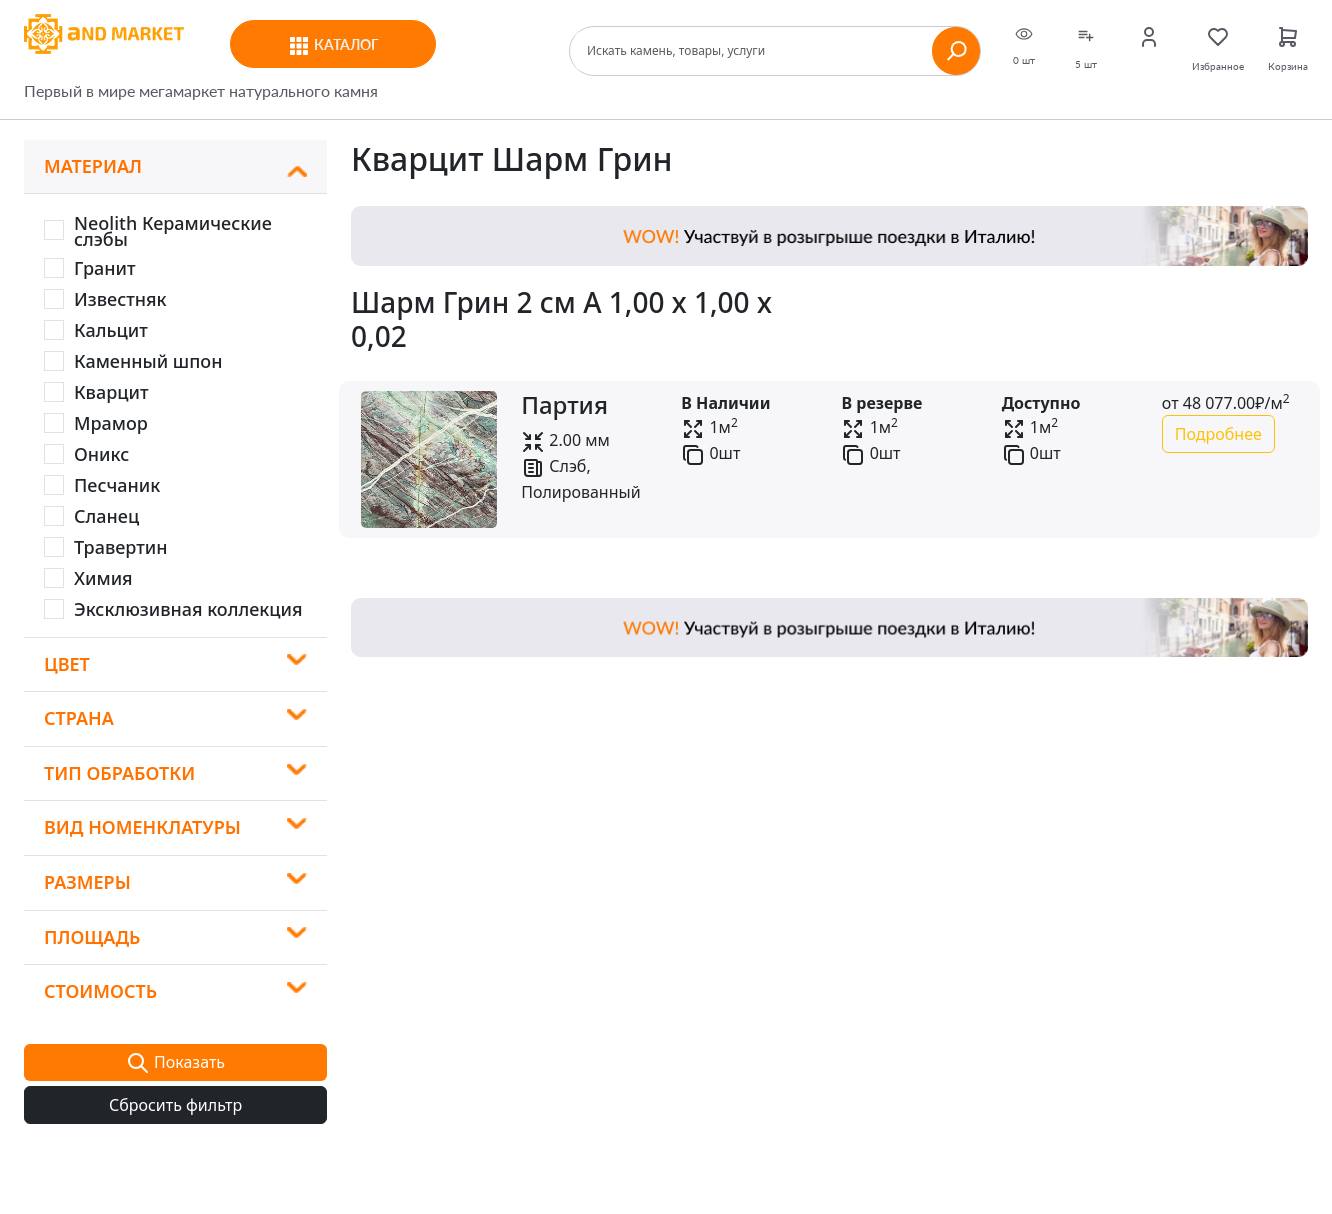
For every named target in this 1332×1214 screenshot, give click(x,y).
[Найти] (956, 51)
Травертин (121, 547)
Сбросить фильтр (175, 1105)
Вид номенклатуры (142, 827)
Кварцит (111, 392)
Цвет (67, 664)
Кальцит (111, 330)
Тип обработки (119, 773)
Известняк (120, 299)
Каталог (333, 46)
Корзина (1288, 48)
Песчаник (117, 485)
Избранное (1218, 48)
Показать (175, 1063)
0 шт (1024, 45)
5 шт (1086, 47)
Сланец (106, 516)
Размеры (87, 882)
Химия (103, 578)
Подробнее (1218, 434)
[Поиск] (754, 51)
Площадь (92, 937)
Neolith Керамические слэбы (173, 231)
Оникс (101, 454)
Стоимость (100, 991)
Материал (93, 166)
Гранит (105, 268)
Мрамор (111, 423)
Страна (79, 718)
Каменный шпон (148, 361)
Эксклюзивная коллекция (188, 609)
